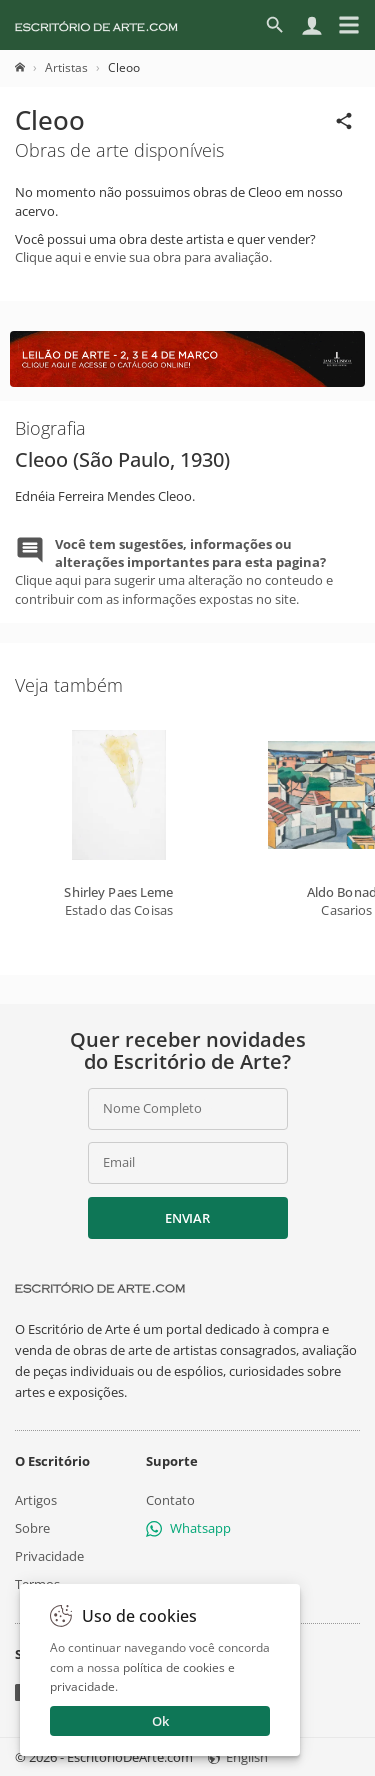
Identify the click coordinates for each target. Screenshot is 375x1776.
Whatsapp (188, 1528)
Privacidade (49, 1556)
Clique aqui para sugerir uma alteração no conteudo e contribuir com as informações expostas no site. (174, 571)
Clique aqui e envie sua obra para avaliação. (143, 257)
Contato (170, 1500)
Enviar (187, 1218)
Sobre (32, 1528)
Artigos (36, 1500)
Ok (160, 1721)
